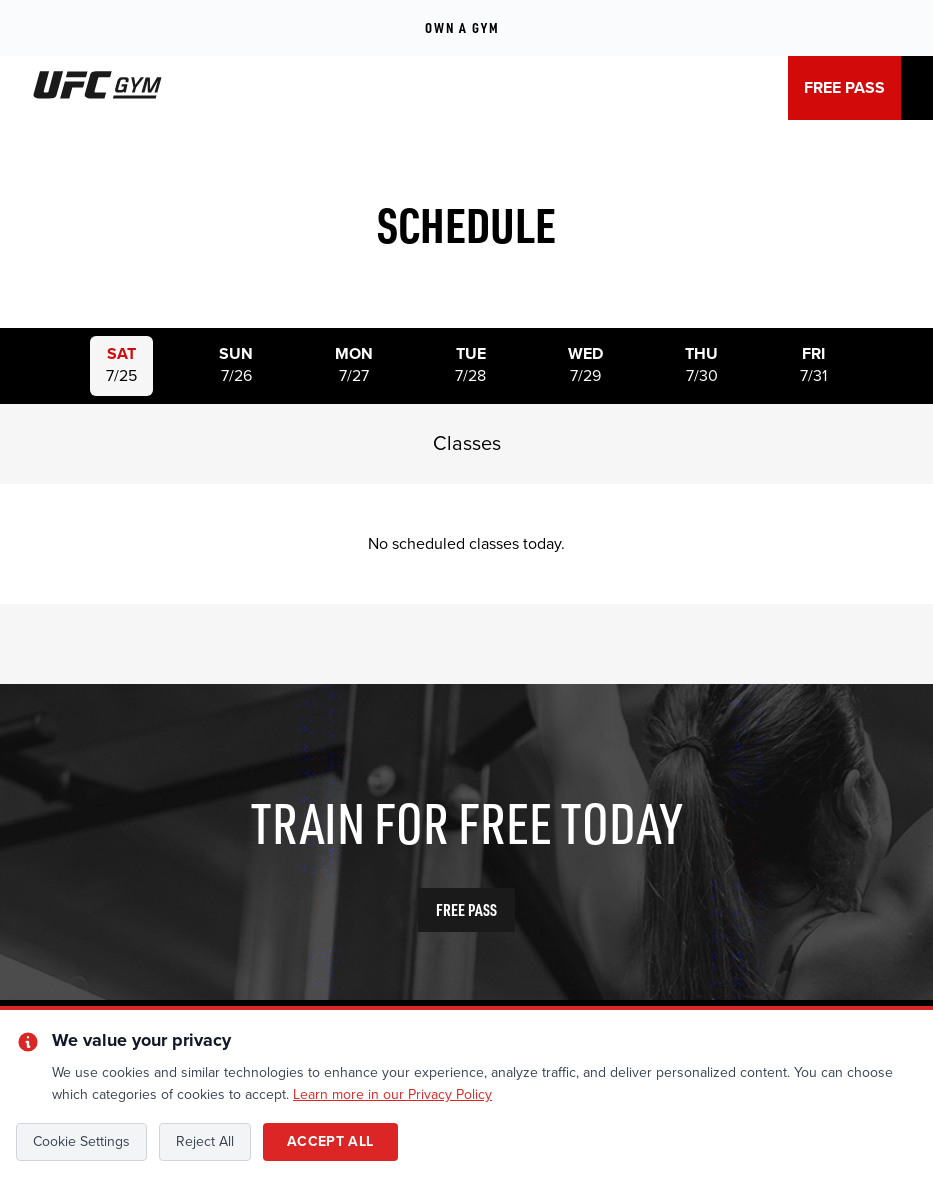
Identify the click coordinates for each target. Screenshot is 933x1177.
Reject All (205, 1141)
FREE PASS (844, 88)
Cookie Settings (81, 1141)
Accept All (330, 1141)
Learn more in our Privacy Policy (392, 1094)
